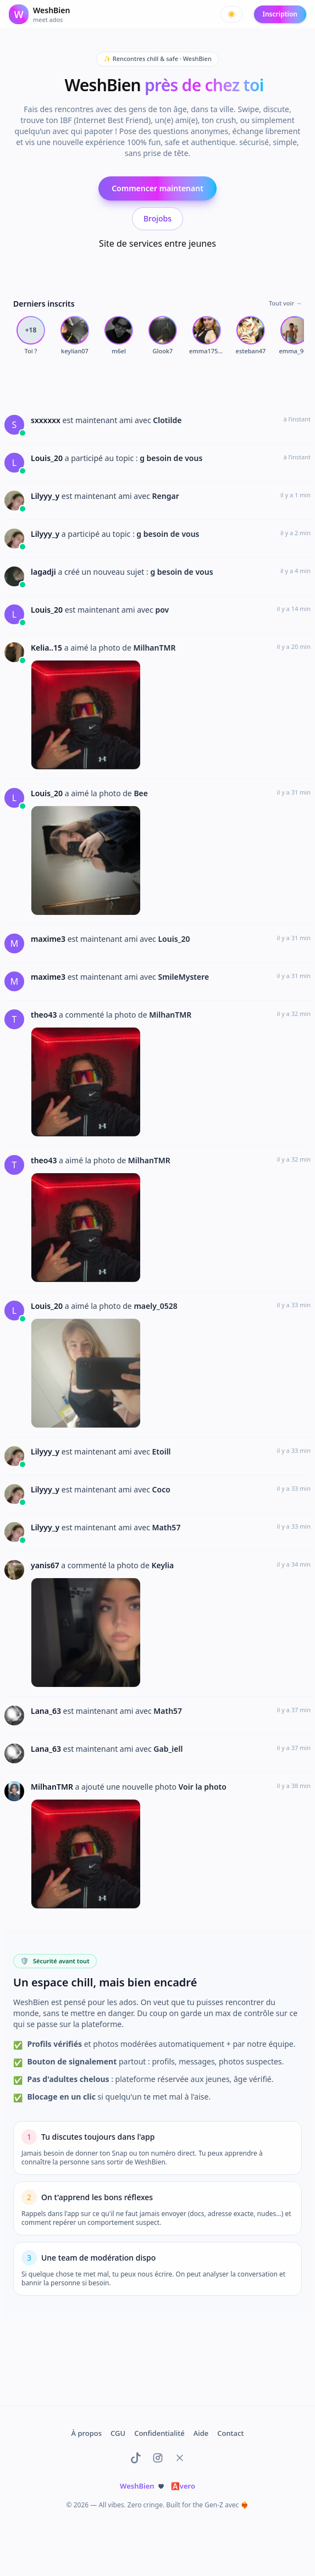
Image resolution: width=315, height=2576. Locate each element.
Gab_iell (168, 1749)
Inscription (280, 14)
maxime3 (49, 939)
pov (162, 609)
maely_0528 (155, 1306)
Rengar (165, 496)
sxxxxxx (47, 420)
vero (183, 2486)
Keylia (162, 1565)
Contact (230, 2433)
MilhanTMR (154, 647)
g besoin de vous (171, 458)
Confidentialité (159, 2433)
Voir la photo (202, 1786)
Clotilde (167, 420)
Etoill (161, 1451)
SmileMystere (183, 976)
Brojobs (157, 218)
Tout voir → (285, 303)
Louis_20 (48, 458)
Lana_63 (47, 1711)
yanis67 (46, 1565)
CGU (117, 2433)
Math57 (166, 1527)
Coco (161, 1489)
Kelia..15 (47, 647)
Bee (141, 793)
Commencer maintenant (157, 188)
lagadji (44, 572)
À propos (86, 2433)
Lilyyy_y (46, 496)
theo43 (45, 1014)
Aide (201, 2433)
